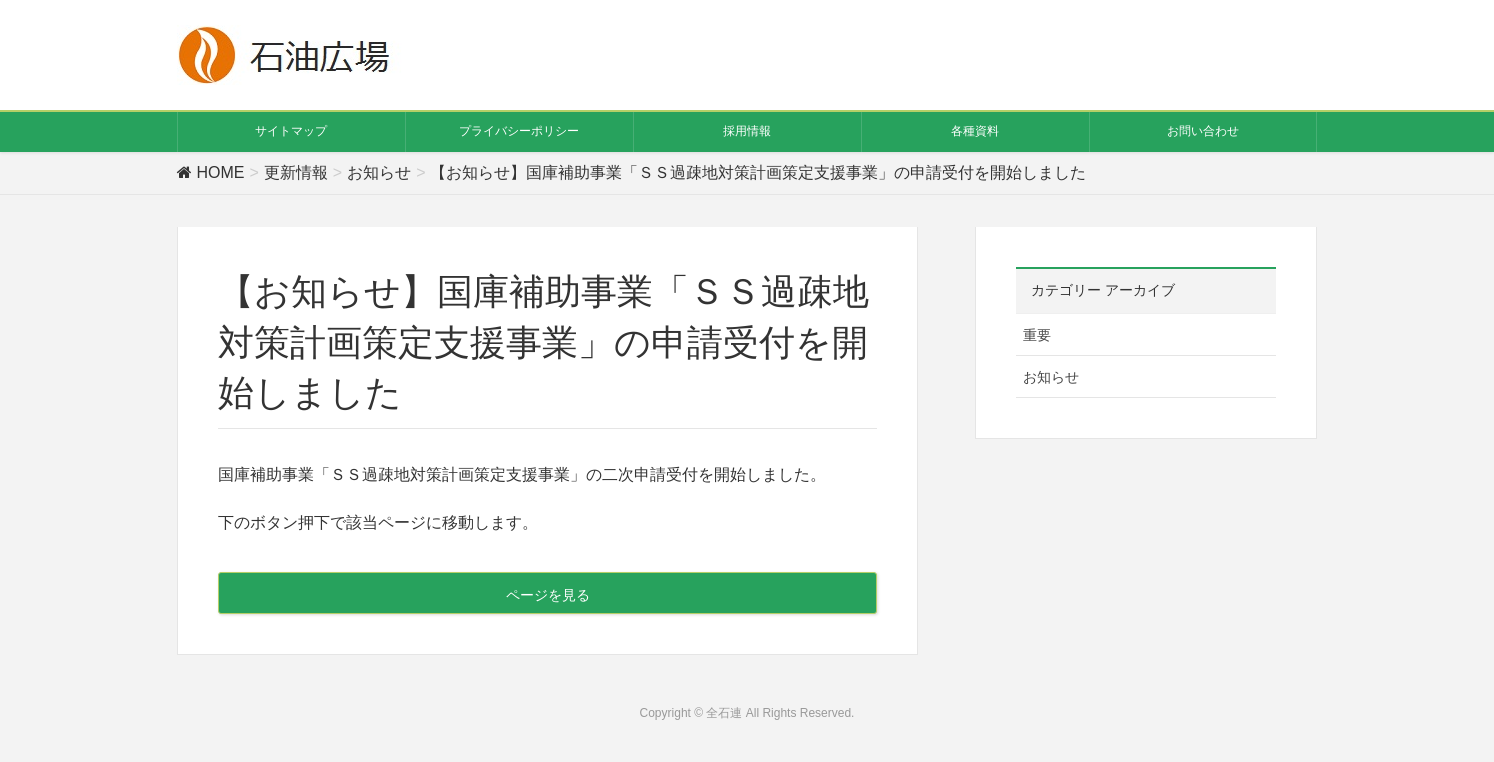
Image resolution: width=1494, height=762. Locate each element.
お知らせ (1051, 377)
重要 (1037, 335)
